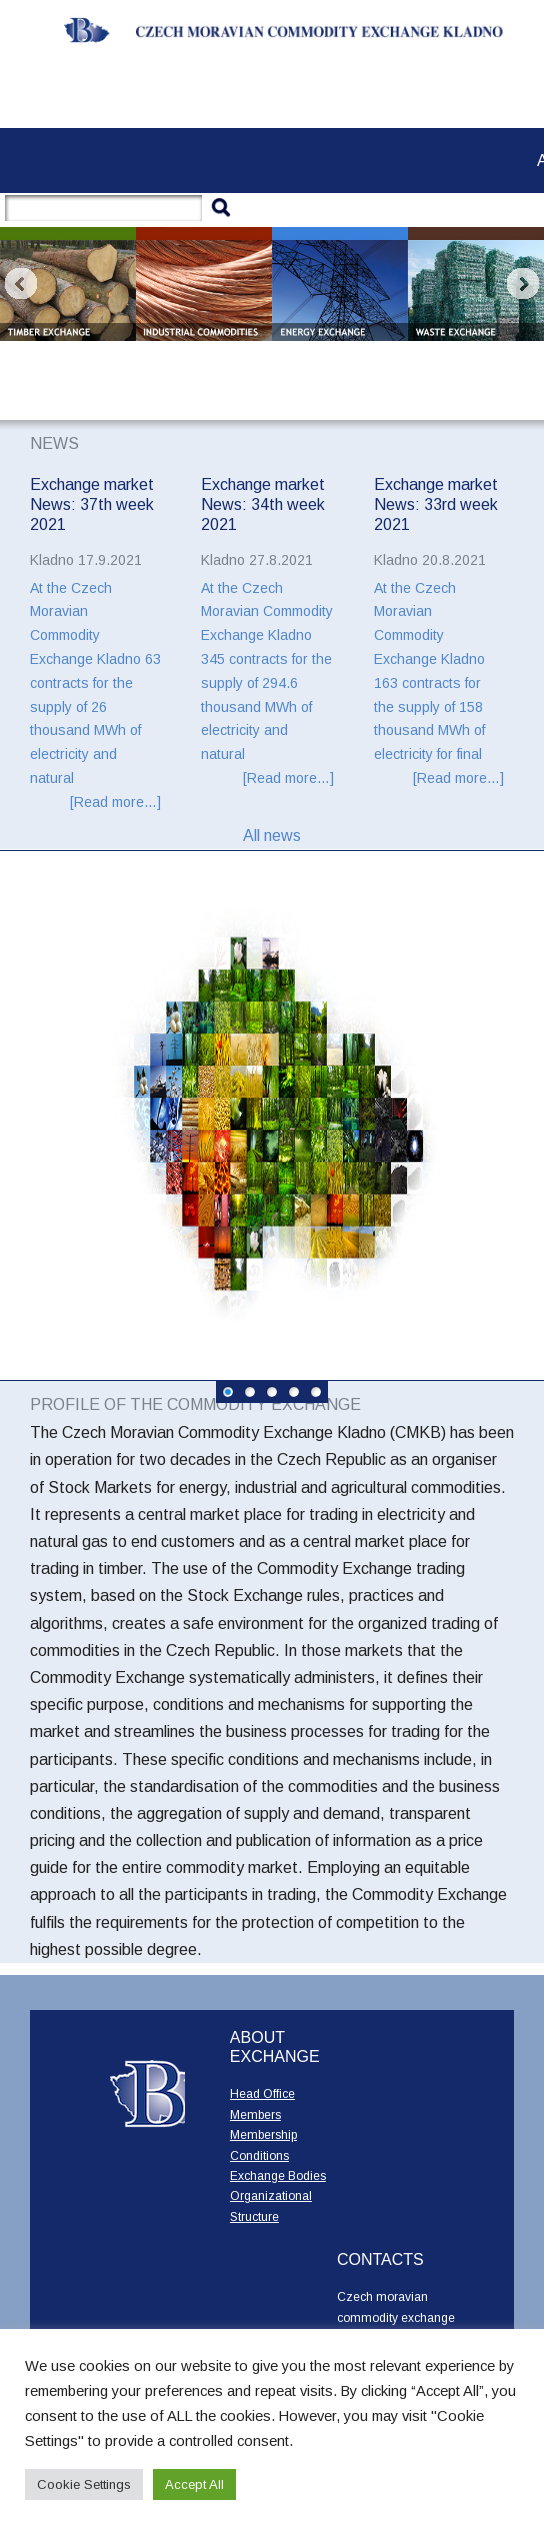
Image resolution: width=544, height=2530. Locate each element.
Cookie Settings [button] (84, 2484)
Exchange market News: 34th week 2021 (263, 505)
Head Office (262, 2094)
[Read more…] (115, 802)
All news (272, 835)
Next (523, 284)
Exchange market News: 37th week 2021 (92, 505)
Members (255, 2115)
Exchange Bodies (278, 2176)
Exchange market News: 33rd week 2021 (436, 505)
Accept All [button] (194, 2484)
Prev (21, 284)
